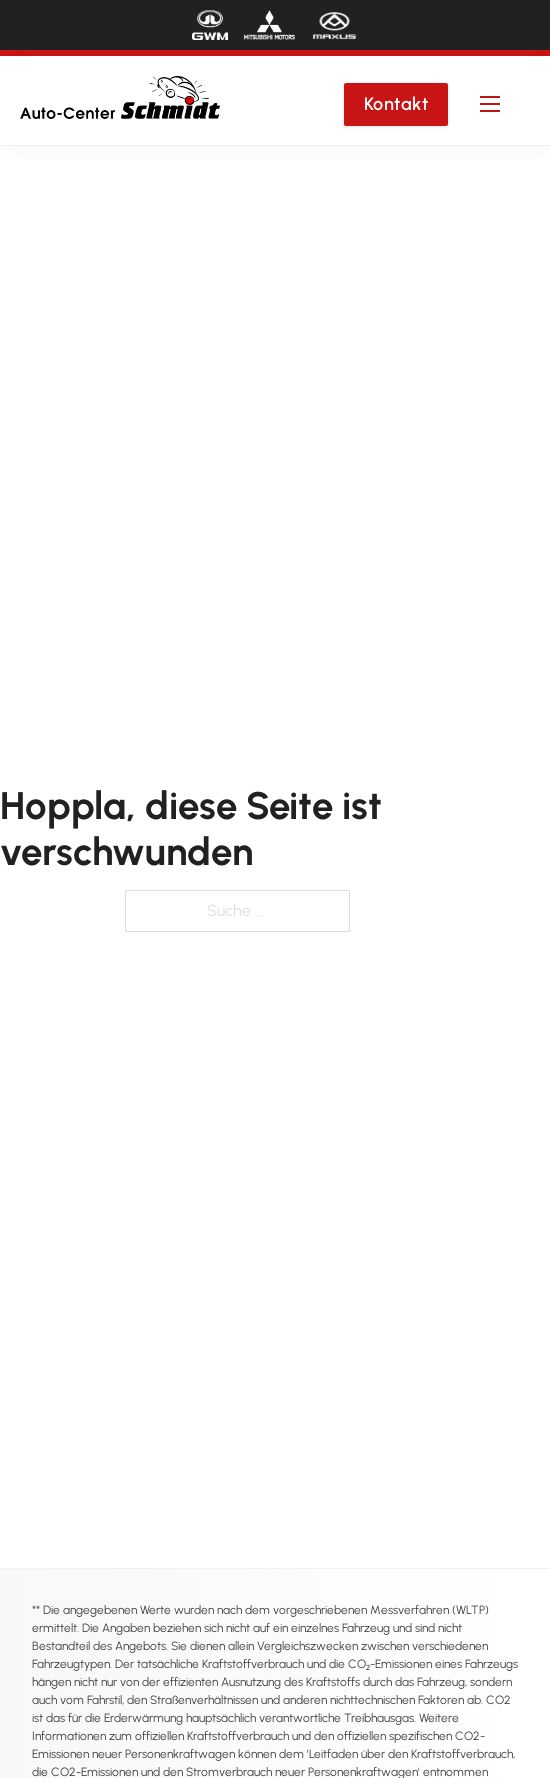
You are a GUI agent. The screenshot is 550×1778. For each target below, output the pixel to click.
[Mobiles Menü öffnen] (490, 104)
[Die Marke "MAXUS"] (334, 25)
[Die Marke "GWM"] (210, 25)
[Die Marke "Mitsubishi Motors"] (269, 25)
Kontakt (396, 104)
